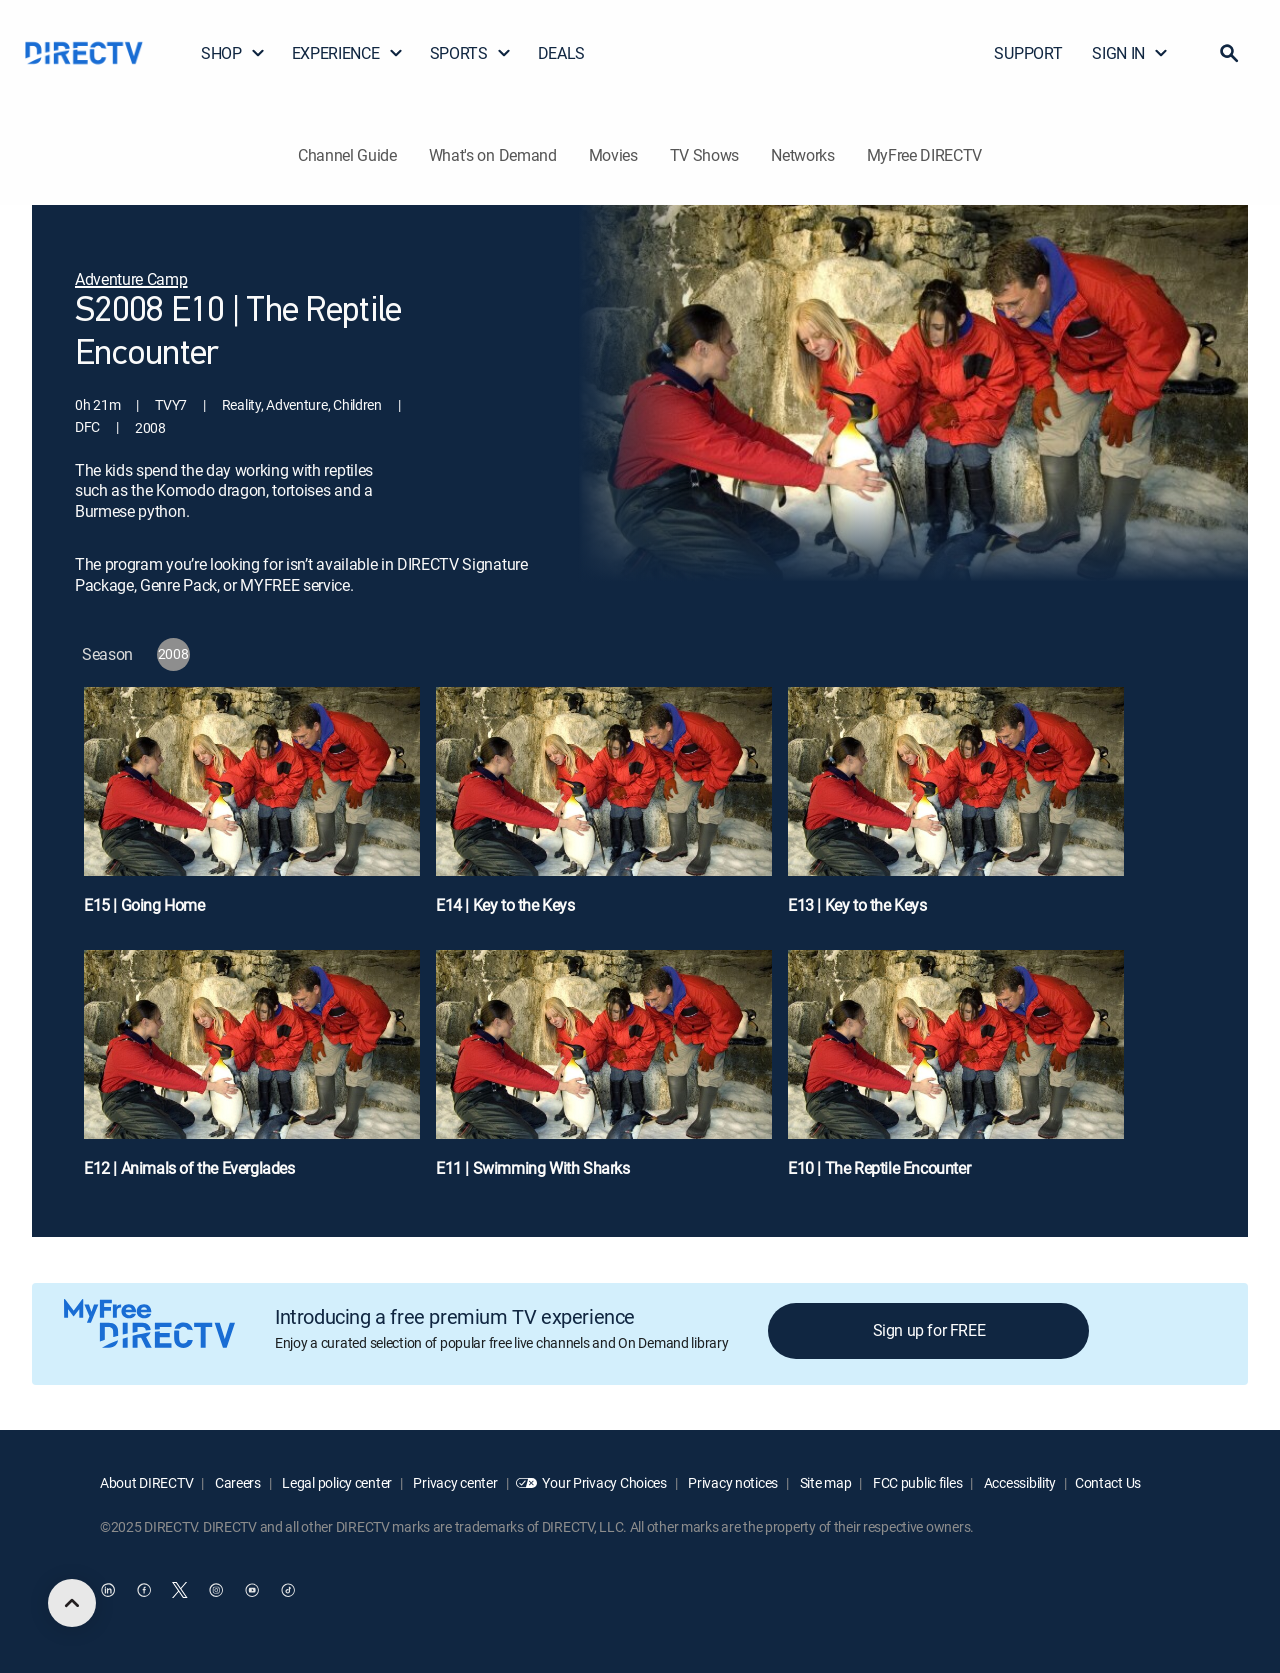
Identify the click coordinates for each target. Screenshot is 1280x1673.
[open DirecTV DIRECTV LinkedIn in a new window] (108, 1590)
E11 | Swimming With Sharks (533, 1168)
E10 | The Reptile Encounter (879, 1168)
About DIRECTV (146, 1482)
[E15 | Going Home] (252, 810)
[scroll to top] (72, 1603)
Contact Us (1108, 1482)
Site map (824, 1482)
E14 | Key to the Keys (505, 905)
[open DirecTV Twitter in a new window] (180, 1590)
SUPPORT (1028, 53)
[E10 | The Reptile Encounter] (956, 1073)
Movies (613, 155)
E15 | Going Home (144, 905)
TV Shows (704, 155)
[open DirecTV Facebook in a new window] (144, 1590)
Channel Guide (347, 155)
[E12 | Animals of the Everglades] (252, 1073)
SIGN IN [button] (1130, 53)
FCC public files (916, 1482)
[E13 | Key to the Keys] (956, 810)
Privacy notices (732, 1482)
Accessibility (1018, 1482)
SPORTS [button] (471, 53)
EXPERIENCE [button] (348, 53)
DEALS (561, 53)
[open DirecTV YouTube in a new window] (252, 1590)
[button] (1229, 53)
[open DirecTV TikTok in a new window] (288, 1590)
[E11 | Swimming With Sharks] (604, 1073)
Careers (236, 1482)
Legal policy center (336, 1482)
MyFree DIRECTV (925, 155)
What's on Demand (493, 155)
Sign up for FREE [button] (929, 1330)
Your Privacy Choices (604, 1482)
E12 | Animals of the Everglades (189, 1168)
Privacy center (454, 1482)
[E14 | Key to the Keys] (604, 810)
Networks (802, 155)
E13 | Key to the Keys (857, 905)
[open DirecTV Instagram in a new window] (216, 1590)
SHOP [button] (233, 53)
